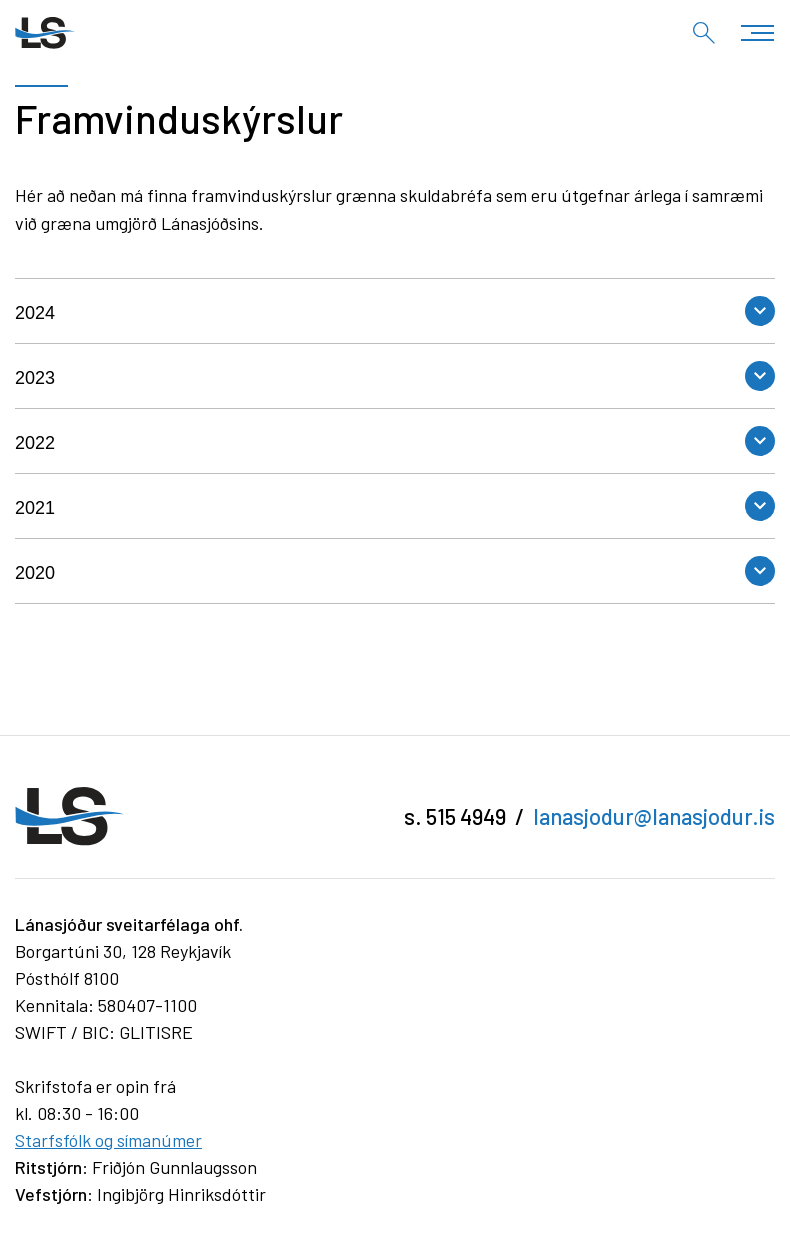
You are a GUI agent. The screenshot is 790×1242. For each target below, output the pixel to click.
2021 (35, 508)
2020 (35, 573)
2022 (35, 443)
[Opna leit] (704, 33)
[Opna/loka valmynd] (757, 32)
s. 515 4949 (455, 816)
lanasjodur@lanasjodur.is (654, 816)
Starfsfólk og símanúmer (108, 1140)
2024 (35, 313)
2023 (35, 378)
